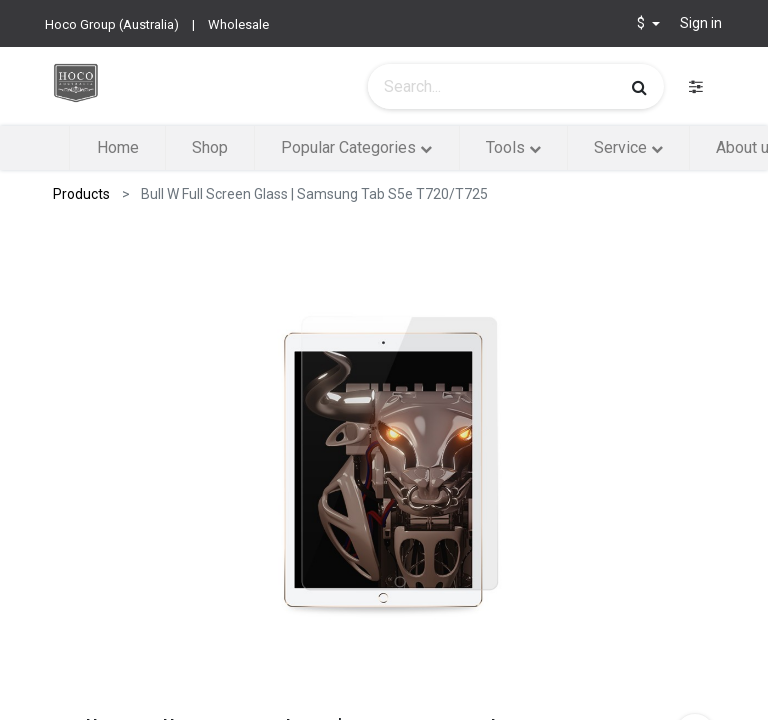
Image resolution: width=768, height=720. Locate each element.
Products (81, 194)
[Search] (639, 87)
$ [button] (642, 23)
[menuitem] (117, 148)
